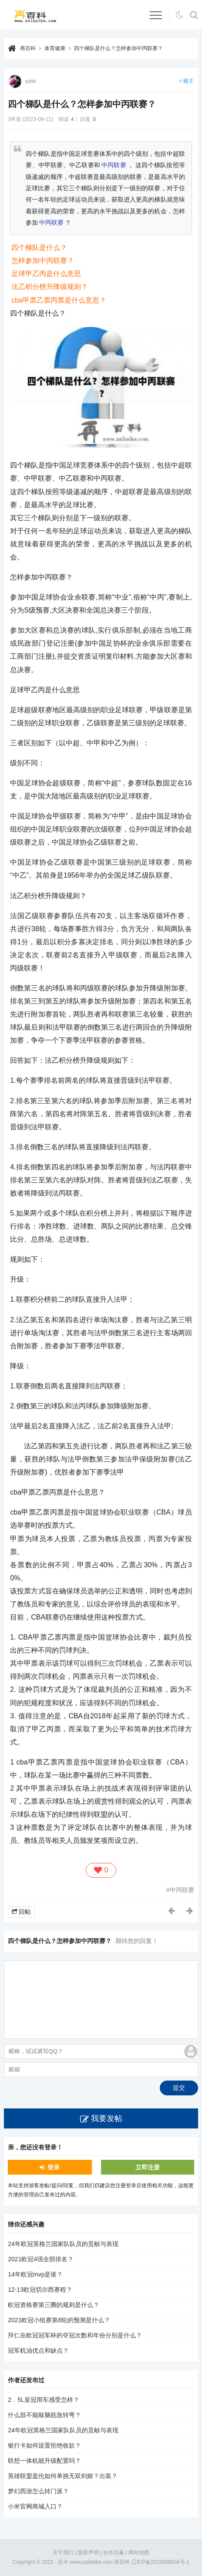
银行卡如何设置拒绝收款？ (44, 2445)
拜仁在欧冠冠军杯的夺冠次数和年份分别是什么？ (75, 2335)
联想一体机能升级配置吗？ (44, 2460)
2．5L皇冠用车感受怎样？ (43, 2399)
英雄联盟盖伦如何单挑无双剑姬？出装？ (63, 2475)
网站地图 (138, 2552)
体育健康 (54, 48)
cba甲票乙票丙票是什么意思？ (58, 300)
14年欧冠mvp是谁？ (35, 2274)
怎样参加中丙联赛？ (42, 260)
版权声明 (88, 2552)
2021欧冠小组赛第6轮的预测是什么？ (59, 2320)
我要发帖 (106, 2118)
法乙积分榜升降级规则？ (49, 286)
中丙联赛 (113, 165)
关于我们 (63, 2552)
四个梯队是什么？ (39, 247)
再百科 (28, 48)
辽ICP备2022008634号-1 (160, 2562)
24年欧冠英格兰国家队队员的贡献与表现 (63, 2243)
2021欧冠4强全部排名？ (41, 2259)
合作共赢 (113, 2552)
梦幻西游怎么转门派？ (38, 2491)
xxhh (30, 81)
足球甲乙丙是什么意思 (46, 273)
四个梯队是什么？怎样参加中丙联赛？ (118, 48)
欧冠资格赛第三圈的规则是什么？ (53, 2304)
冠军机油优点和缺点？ (38, 2350)
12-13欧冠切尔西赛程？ (40, 2289)
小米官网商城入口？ (35, 2506)
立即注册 (147, 2167)
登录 (53, 2167)
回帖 (25, 1911)
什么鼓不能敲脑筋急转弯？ (44, 2414)
